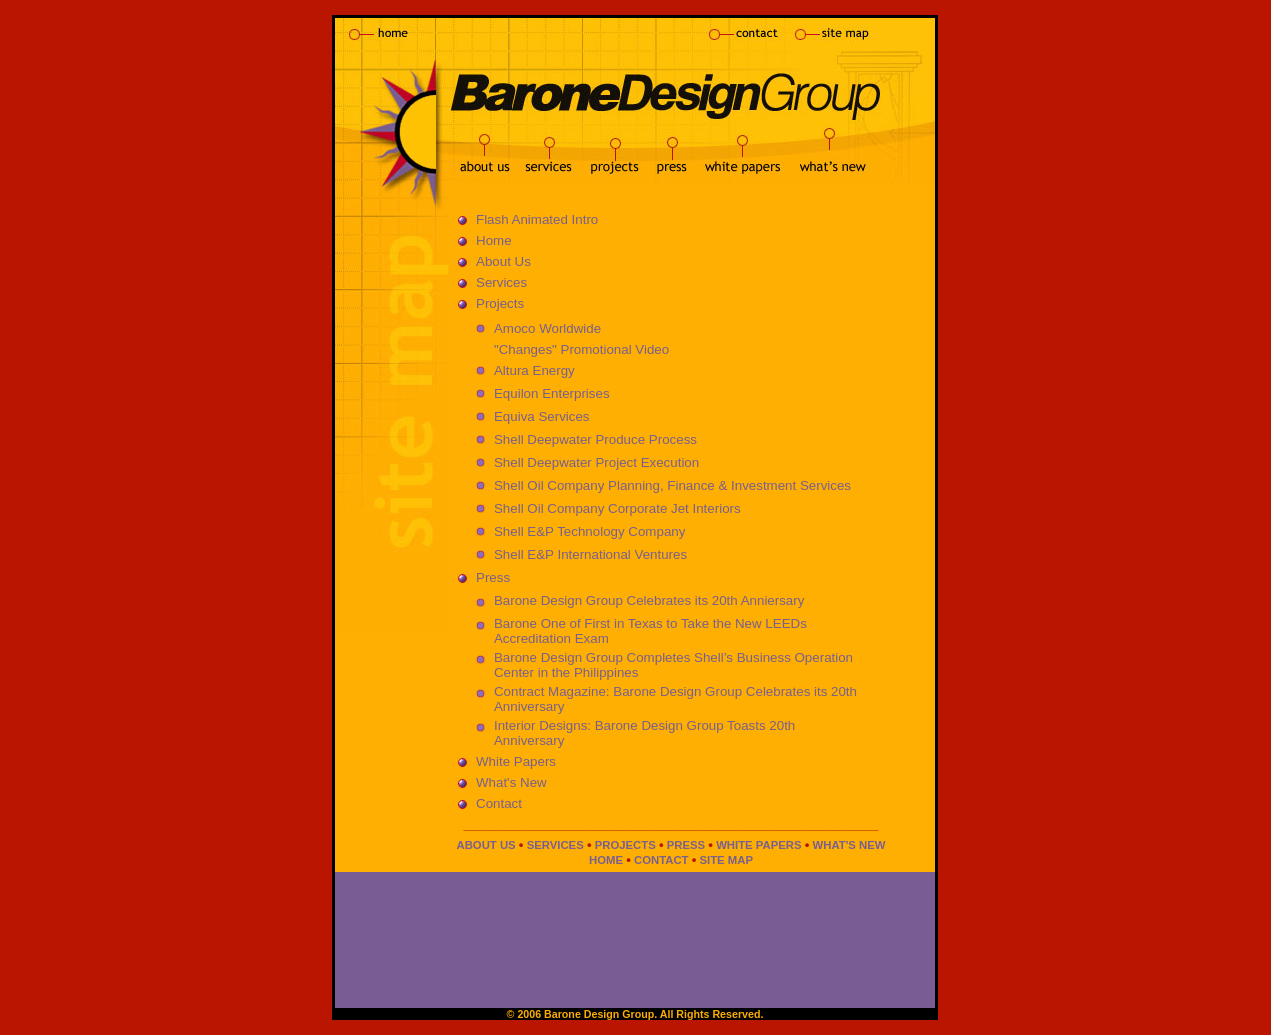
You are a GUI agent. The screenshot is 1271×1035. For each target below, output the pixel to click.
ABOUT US (485, 845)
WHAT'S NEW (849, 845)
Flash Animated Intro (537, 219)
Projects (500, 303)
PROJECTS (625, 845)
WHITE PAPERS (758, 845)
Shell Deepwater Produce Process (595, 439)
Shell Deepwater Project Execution (596, 462)
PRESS (686, 845)
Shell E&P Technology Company (589, 531)
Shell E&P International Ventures (590, 554)
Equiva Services (542, 416)
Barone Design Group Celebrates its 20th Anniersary (649, 600)
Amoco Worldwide (547, 328)
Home (494, 240)
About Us (503, 261)
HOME (606, 860)
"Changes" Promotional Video (581, 349)
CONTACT (661, 860)
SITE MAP (727, 860)
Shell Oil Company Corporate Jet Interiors (617, 508)
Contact (499, 803)
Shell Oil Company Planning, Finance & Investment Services (672, 485)
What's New (511, 782)
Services (501, 282)
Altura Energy (534, 370)
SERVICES (555, 845)
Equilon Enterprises (552, 393)
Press (493, 577)
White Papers (516, 761)
